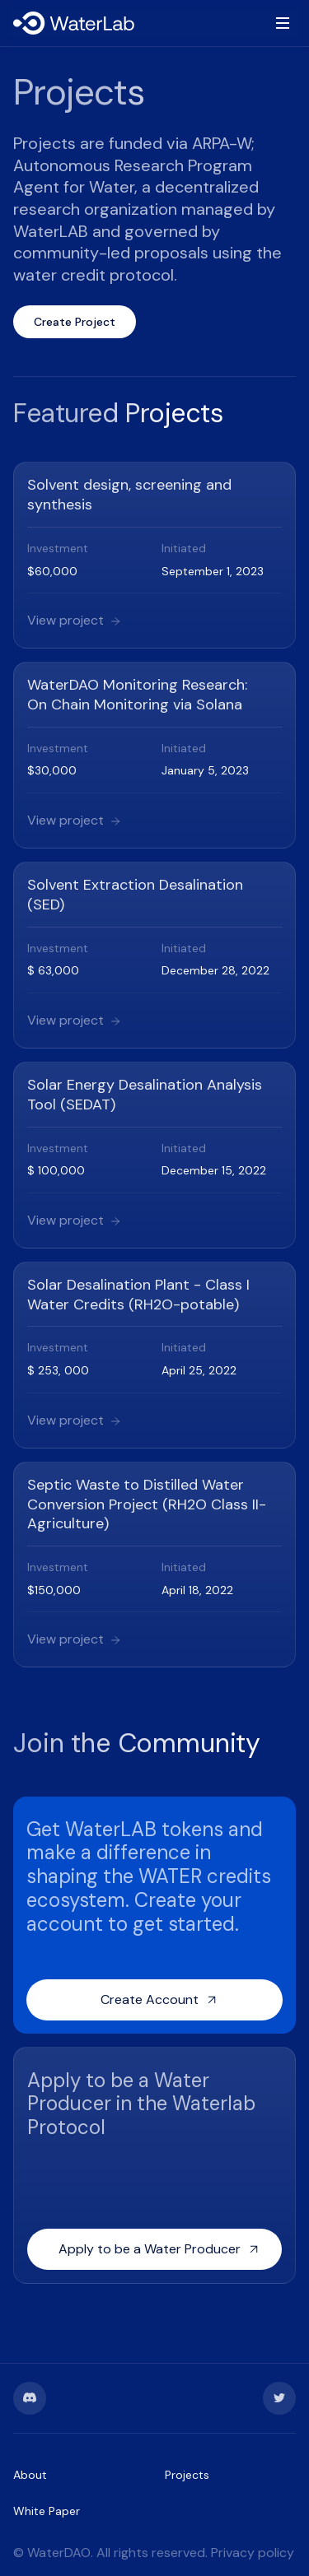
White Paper (46, 2511)
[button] (279, 23)
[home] (75, 23)
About (30, 2475)
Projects (187, 2475)
